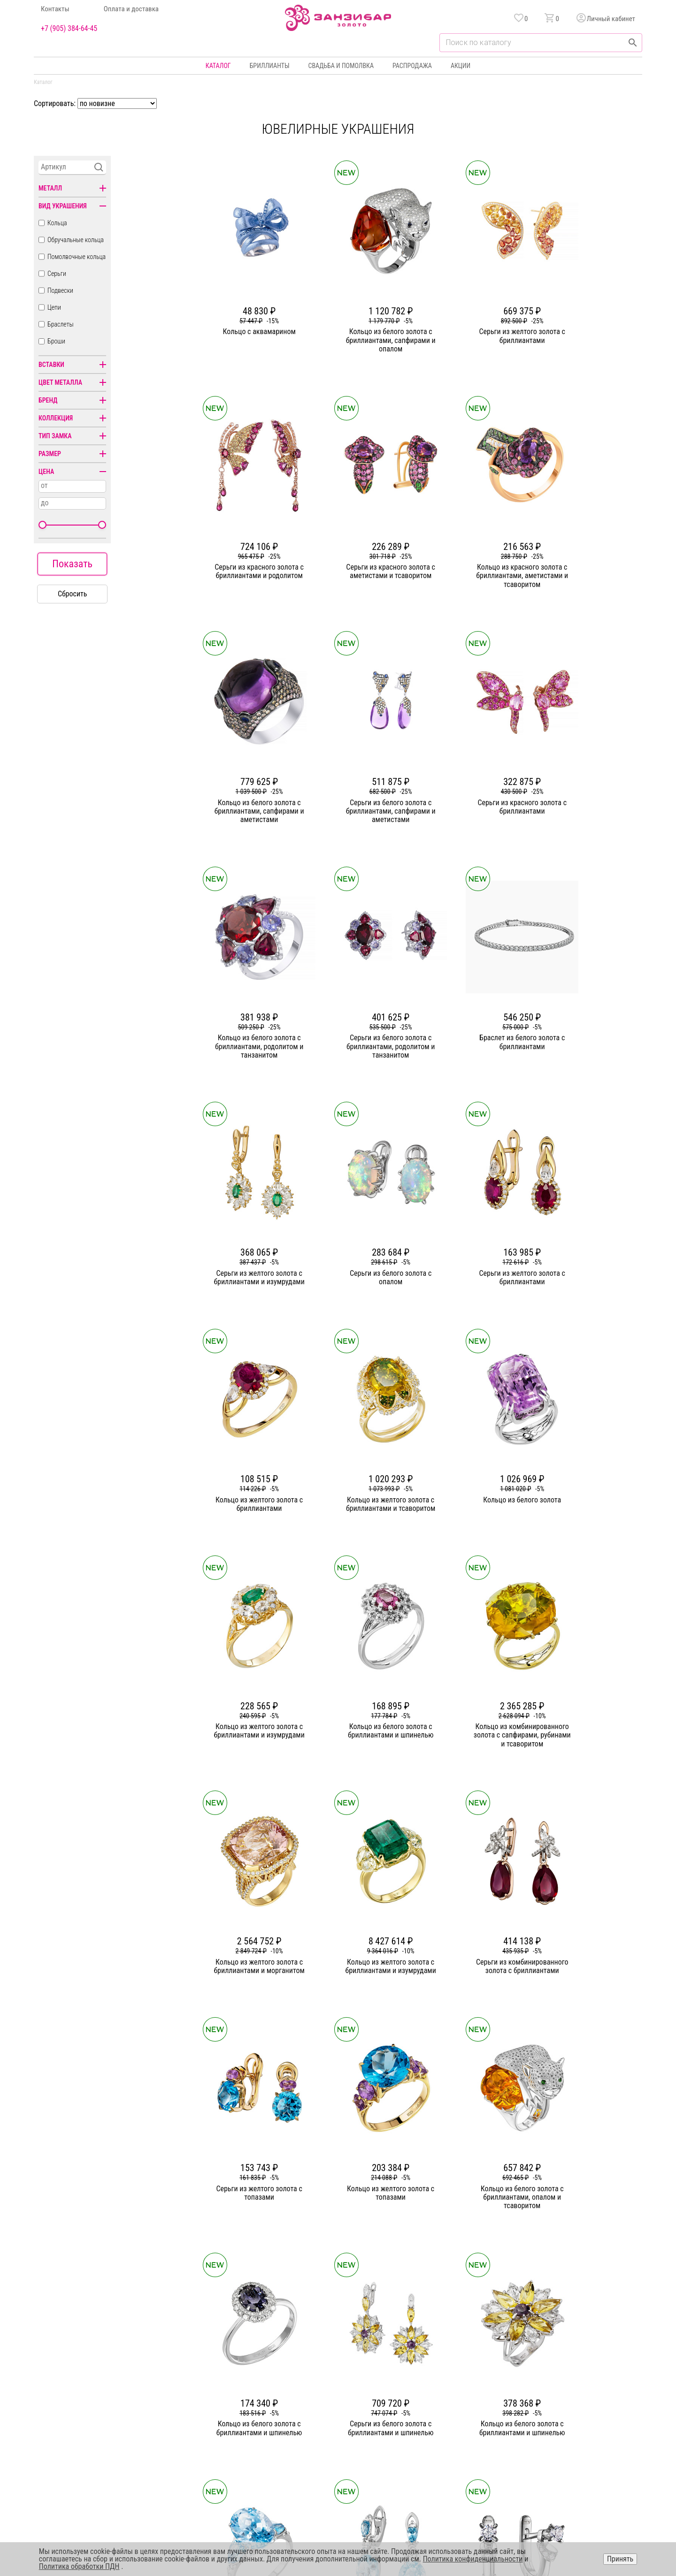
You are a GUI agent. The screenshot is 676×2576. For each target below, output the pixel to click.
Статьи (241, 2382)
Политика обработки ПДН (79, 2566)
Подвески (60, 290)
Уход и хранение (443, 2416)
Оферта (552, 2399)
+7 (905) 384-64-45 (69, 28)
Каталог (218, 65)
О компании (248, 2365)
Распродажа (412, 65)
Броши (56, 341)
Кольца (57, 223)
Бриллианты (270, 65)
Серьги (56, 273)
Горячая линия (562, 2365)
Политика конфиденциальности (585, 2382)
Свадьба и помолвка (341, 65)
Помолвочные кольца (76, 256)
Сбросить (72, 593)
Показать (72, 564)
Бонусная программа (450, 2382)
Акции (460, 65)
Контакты (55, 9)
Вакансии (245, 2433)
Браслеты (60, 324)
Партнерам (247, 2399)
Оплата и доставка (131, 9)
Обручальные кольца (75, 240)
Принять (620, 2558)
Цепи (54, 307)
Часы (335, 2433)
